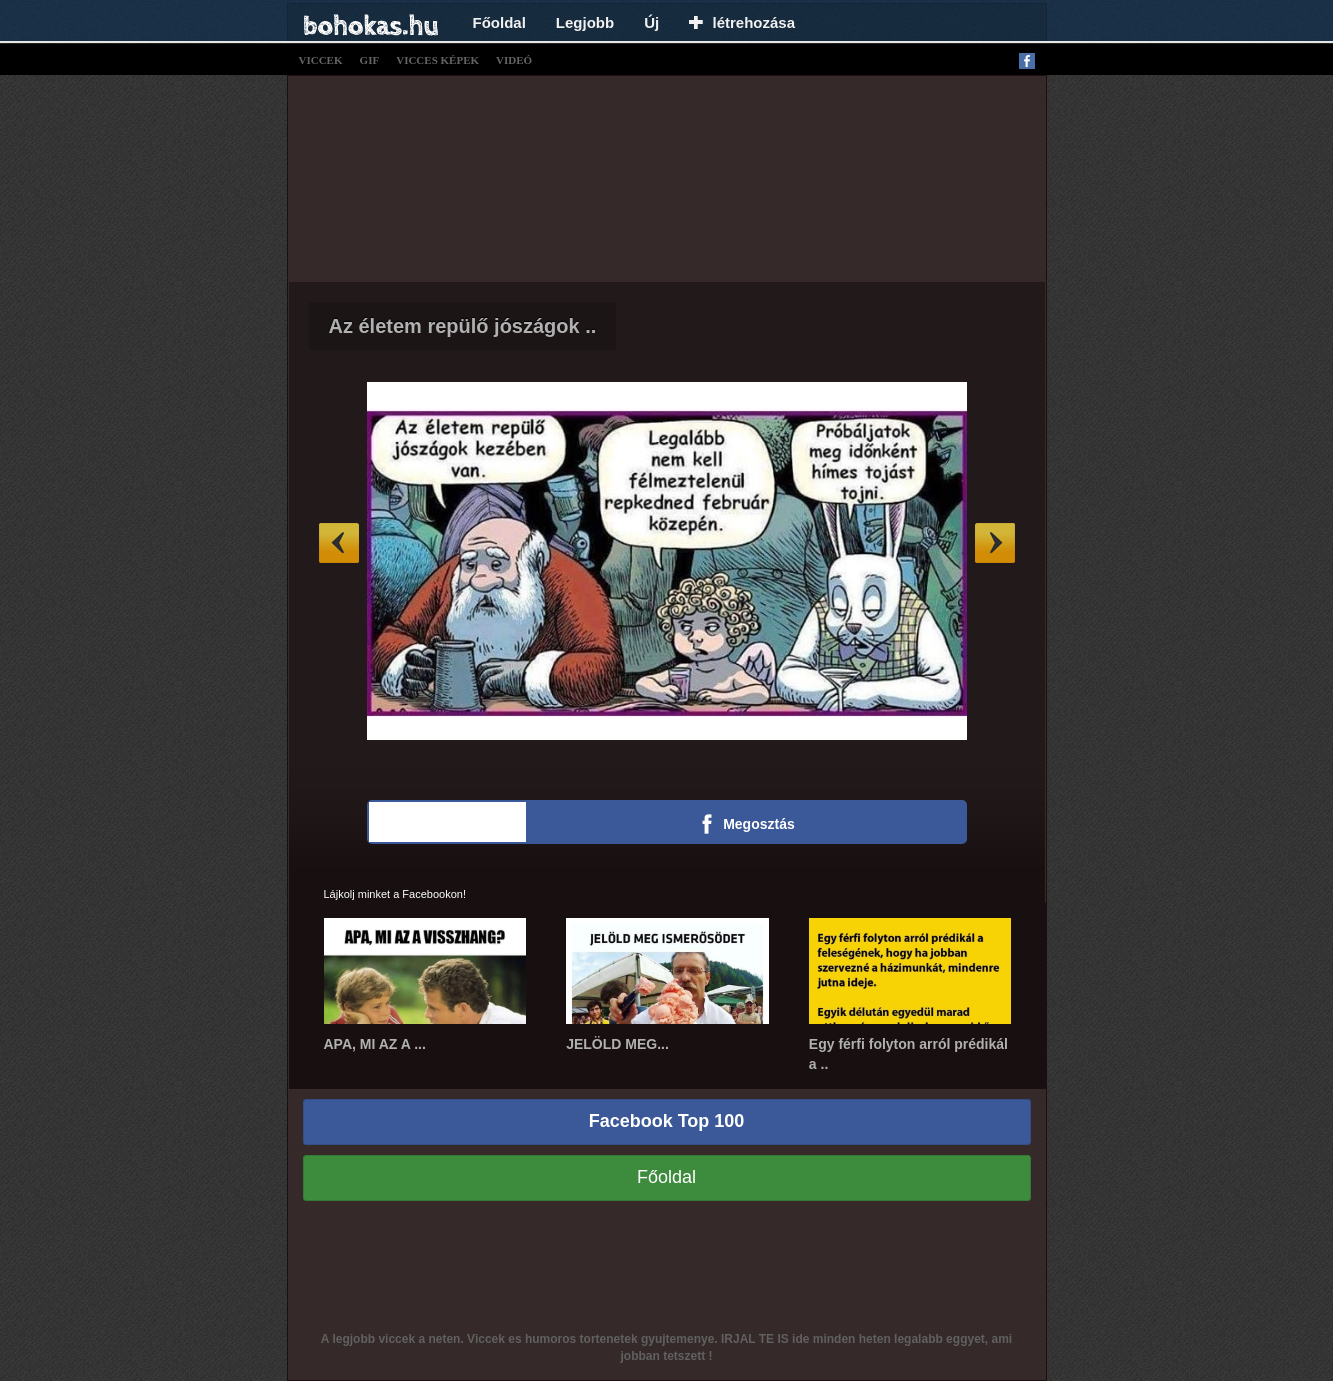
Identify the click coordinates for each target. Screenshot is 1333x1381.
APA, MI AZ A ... (375, 1044)
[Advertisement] (667, 176)
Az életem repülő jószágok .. (463, 326)
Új (651, 22)
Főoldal (499, 22)
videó (514, 60)
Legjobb (585, 22)
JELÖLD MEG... (617, 1044)
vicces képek (437, 60)
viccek (321, 60)
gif (370, 60)
